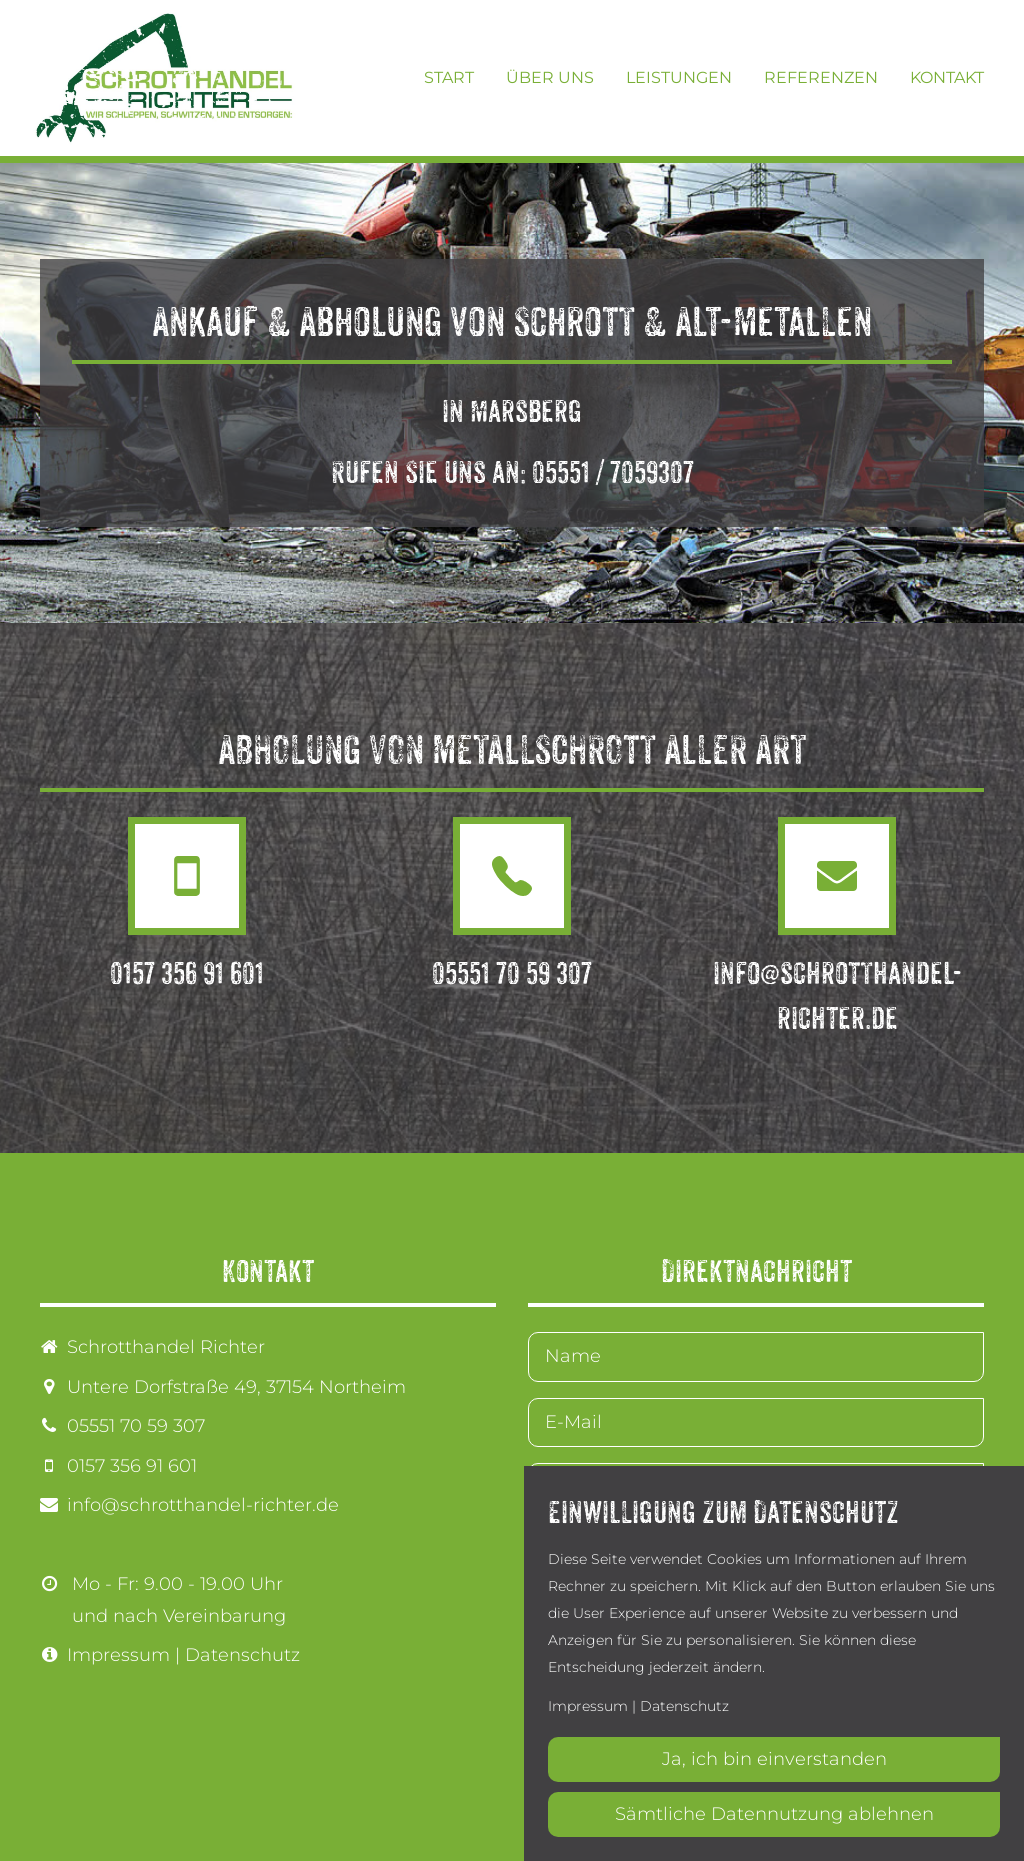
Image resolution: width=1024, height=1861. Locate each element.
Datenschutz (242, 1655)
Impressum (118, 1655)
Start (449, 77)
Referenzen (821, 77)
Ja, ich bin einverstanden (774, 1759)
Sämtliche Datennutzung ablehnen (774, 1814)
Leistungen (679, 77)
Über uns (550, 77)
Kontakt (947, 77)
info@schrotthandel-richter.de (203, 1505)
